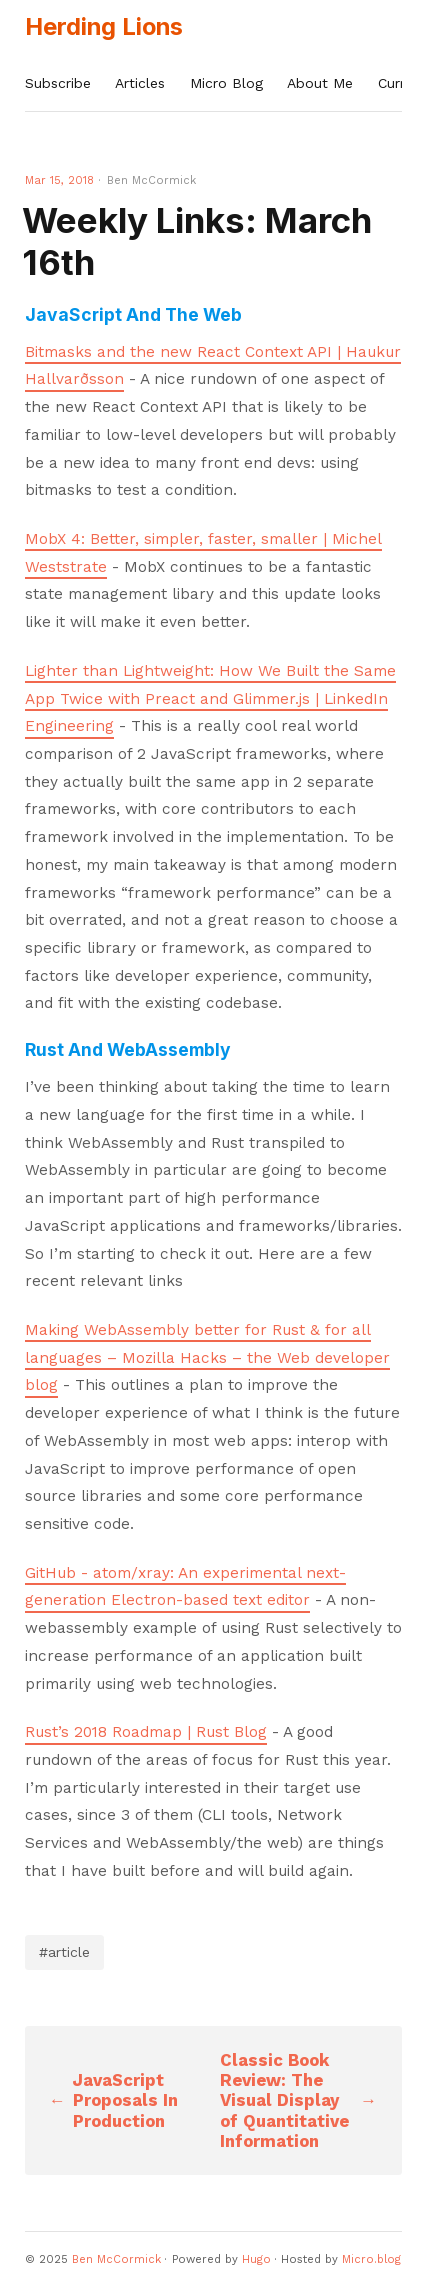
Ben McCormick (116, 2259)
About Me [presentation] (320, 83)
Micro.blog (371, 2259)
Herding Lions (104, 26)
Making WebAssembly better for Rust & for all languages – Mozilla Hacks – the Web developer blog (207, 1357)
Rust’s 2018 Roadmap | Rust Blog (146, 1732)
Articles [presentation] (140, 83)
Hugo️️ (256, 2259)
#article (64, 1952)
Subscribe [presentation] (58, 83)
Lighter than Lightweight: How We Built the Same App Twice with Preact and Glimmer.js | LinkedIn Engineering (210, 698)
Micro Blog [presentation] (226, 83)
